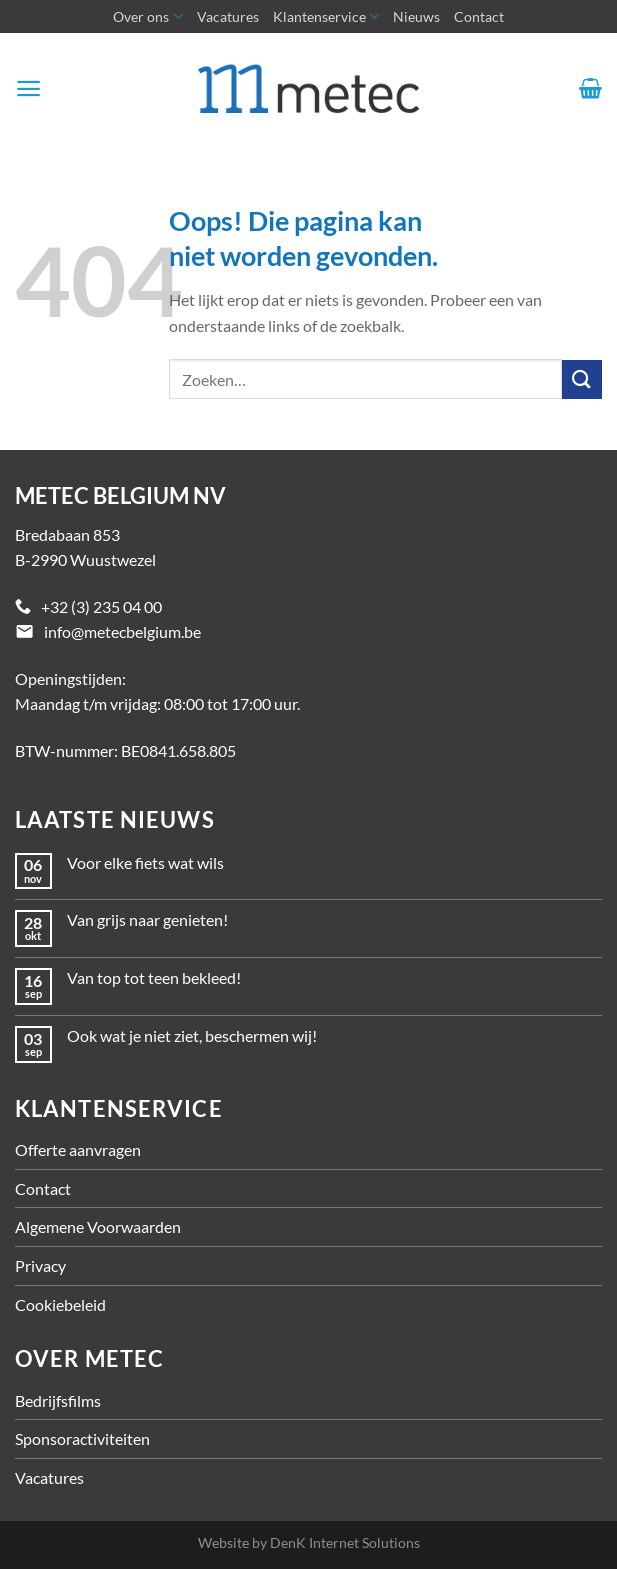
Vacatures (228, 16)
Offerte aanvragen (78, 1149)
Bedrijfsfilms (58, 1400)
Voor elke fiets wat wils (145, 862)
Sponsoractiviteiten (82, 1438)
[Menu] (28, 88)
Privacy (40, 1265)
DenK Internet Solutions (345, 1542)
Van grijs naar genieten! (147, 919)
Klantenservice (326, 16)
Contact (479, 16)
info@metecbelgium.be (122, 631)
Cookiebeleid (60, 1304)
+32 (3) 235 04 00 (101, 606)
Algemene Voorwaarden (98, 1226)
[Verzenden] (582, 379)
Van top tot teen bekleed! (154, 977)
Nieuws (416, 16)
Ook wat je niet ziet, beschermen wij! (192, 1035)
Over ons (147, 16)
